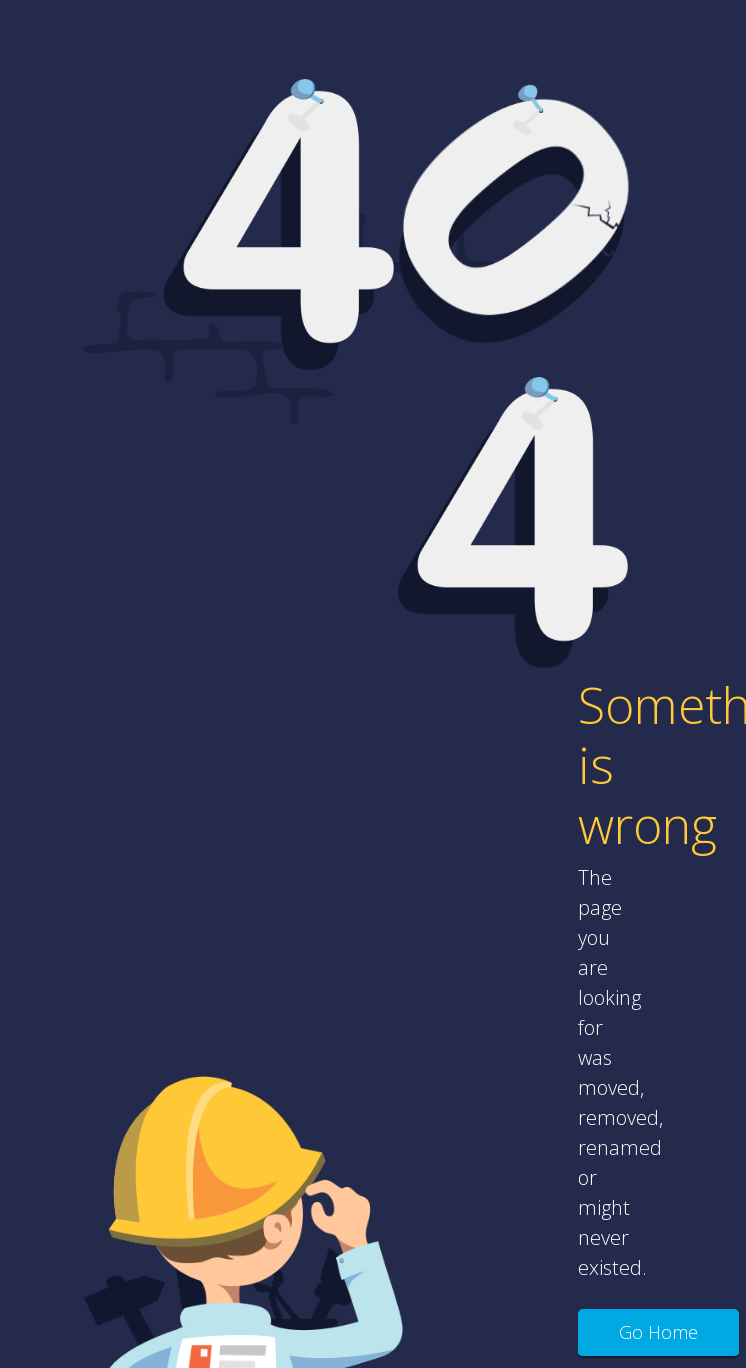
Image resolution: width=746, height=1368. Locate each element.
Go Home (658, 1332)
